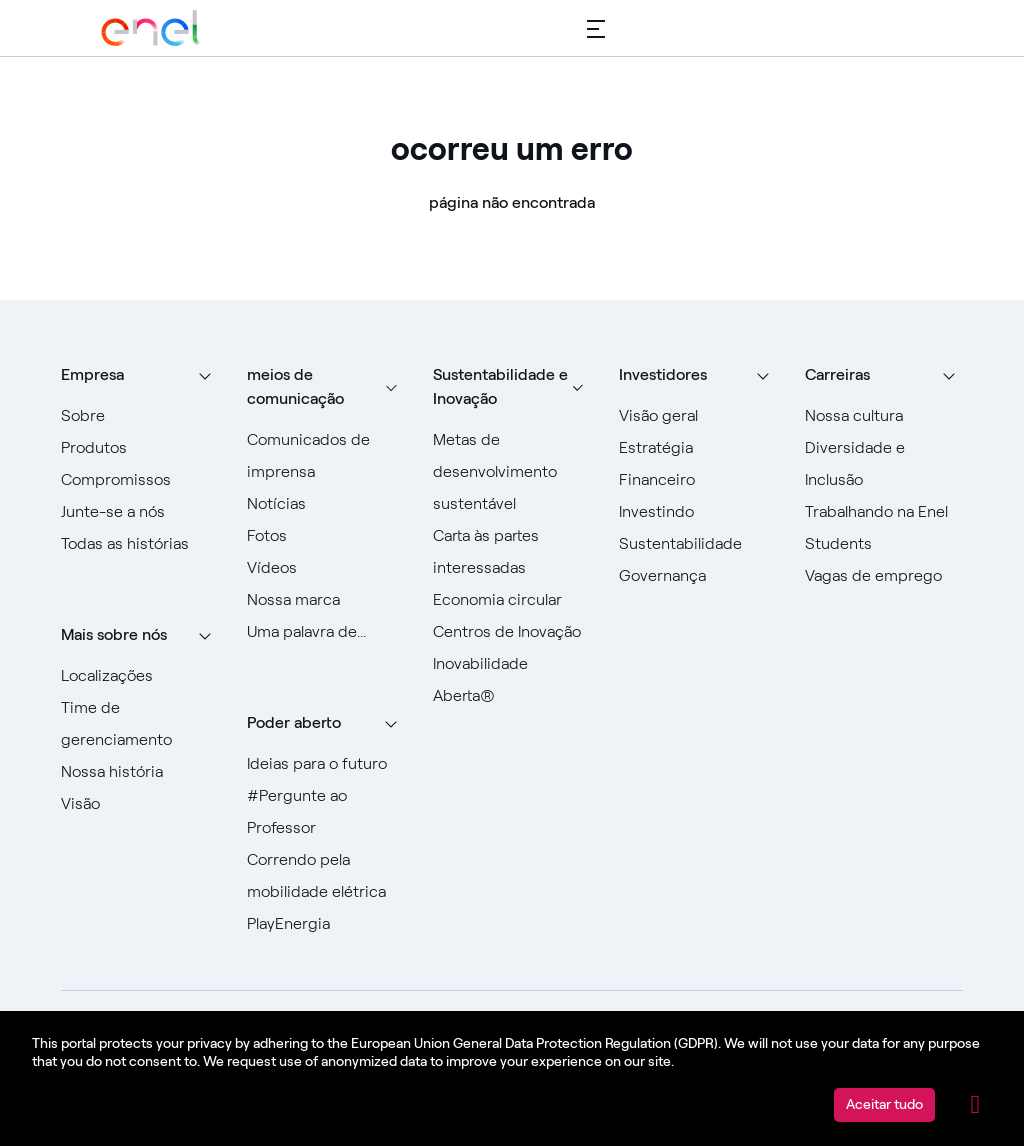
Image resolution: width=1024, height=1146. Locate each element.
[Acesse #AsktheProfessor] (326, 812)
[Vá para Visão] (140, 804)
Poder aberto (294, 722)
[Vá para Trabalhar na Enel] (884, 512)
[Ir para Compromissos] (140, 480)
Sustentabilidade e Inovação (500, 386)
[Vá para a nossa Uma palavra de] (326, 632)
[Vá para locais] (140, 676)
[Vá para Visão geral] (698, 416)
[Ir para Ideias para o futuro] (326, 764)
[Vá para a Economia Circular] (512, 600)
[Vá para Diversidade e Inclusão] (884, 464)
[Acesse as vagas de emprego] (884, 576)
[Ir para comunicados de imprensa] (326, 456)
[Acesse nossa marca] (326, 600)
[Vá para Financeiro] (698, 480)
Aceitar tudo (884, 1104)
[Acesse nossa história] (140, 772)
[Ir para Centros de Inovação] (512, 632)
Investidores (663, 374)
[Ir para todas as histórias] (140, 544)
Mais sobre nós (114, 634)
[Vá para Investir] (698, 512)
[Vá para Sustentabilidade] (698, 544)
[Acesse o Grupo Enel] (151, 28)
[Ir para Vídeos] (326, 568)
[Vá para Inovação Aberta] (512, 680)
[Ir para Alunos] (884, 544)
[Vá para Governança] (698, 576)
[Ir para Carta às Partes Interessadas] (512, 552)
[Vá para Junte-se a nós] (140, 512)
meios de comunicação (295, 386)
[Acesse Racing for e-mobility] (326, 876)
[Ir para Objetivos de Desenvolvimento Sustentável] (512, 472)
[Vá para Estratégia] (698, 448)
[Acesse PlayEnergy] (326, 924)
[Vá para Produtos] (140, 448)
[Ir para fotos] (326, 536)
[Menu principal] (596, 28)
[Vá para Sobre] (140, 416)
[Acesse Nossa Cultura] (884, 416)
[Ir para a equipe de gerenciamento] (140, 724)
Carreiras (837, 374)
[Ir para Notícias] (326, 504)
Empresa (92, 374)
